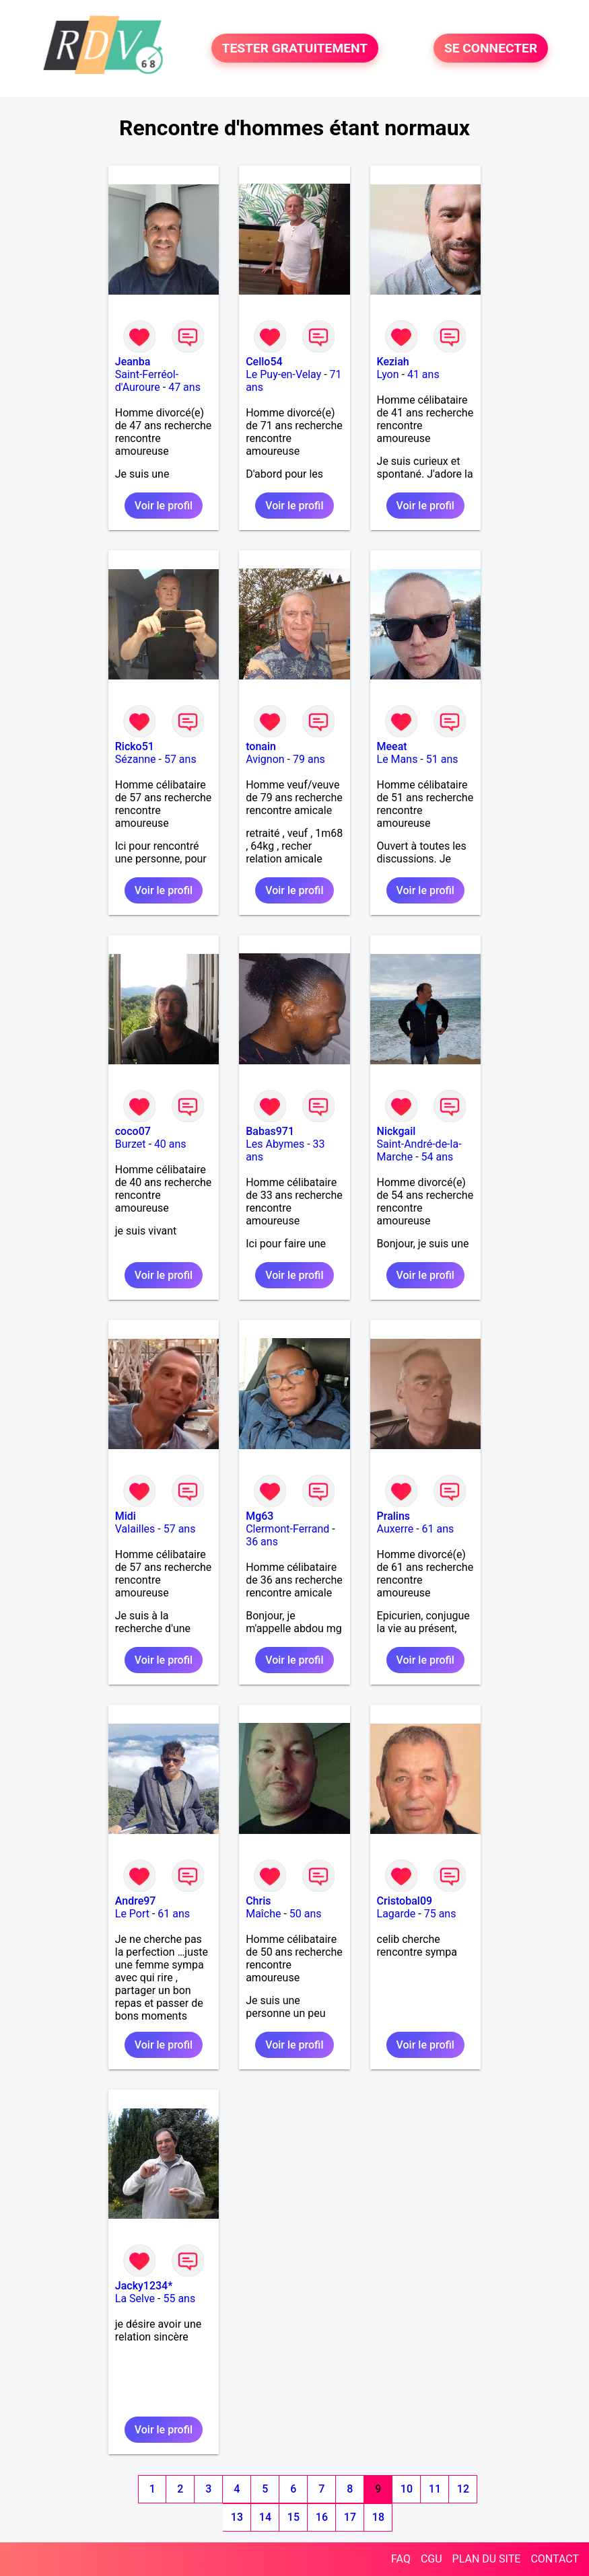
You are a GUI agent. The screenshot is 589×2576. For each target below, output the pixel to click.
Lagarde (396, 1913)
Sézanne (135, 759)
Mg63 (259, 1516)
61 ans (438, 1528)
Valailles (135, 1528)
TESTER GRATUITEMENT (295, 48)
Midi (125, 1516)
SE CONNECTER (490, 48)
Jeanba (133, 361)
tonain (261, 746)
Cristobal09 (405, 1900)
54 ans (437, 1156)
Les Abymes (275, 1144)
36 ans (262, 1541)
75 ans (440, 1913)
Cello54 (264, 361)
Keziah (393, 361)
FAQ (401, 2558)
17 (350, 2517)
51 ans (442, 759)
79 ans (309, 759)
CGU (431, 2558)
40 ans (170, 1144)
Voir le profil (164, 505)
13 (237, 2517)
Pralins (394, 1516)
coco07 (133, 1131)
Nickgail (396, 1131)
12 (463, 2488)
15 (293, 2517)
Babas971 (270, 1131)
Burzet (130, 1144)
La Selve (135, 2298)
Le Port (132, 1913)
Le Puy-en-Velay (283, 374)
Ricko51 (134, 746)
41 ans (423, 374)
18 (378, 2517)
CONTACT (554, 2558)
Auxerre (395, 1528)
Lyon (388, 374)
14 (265, 2517)
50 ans (305, 1913)
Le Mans (397, 759)
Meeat (392, 746)
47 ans (184, 387)
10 (407, 2488)
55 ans (179, 2298)
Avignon (265, 759)
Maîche (263, 1913)
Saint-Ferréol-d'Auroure (146, 381)
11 (435, 2488)
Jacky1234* (144, 2285)
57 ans (180, 759)
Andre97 (135, 1900)
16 (322, 2517)
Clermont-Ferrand (287, 1528)
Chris (258, 1900)
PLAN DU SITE (486, 2558)
